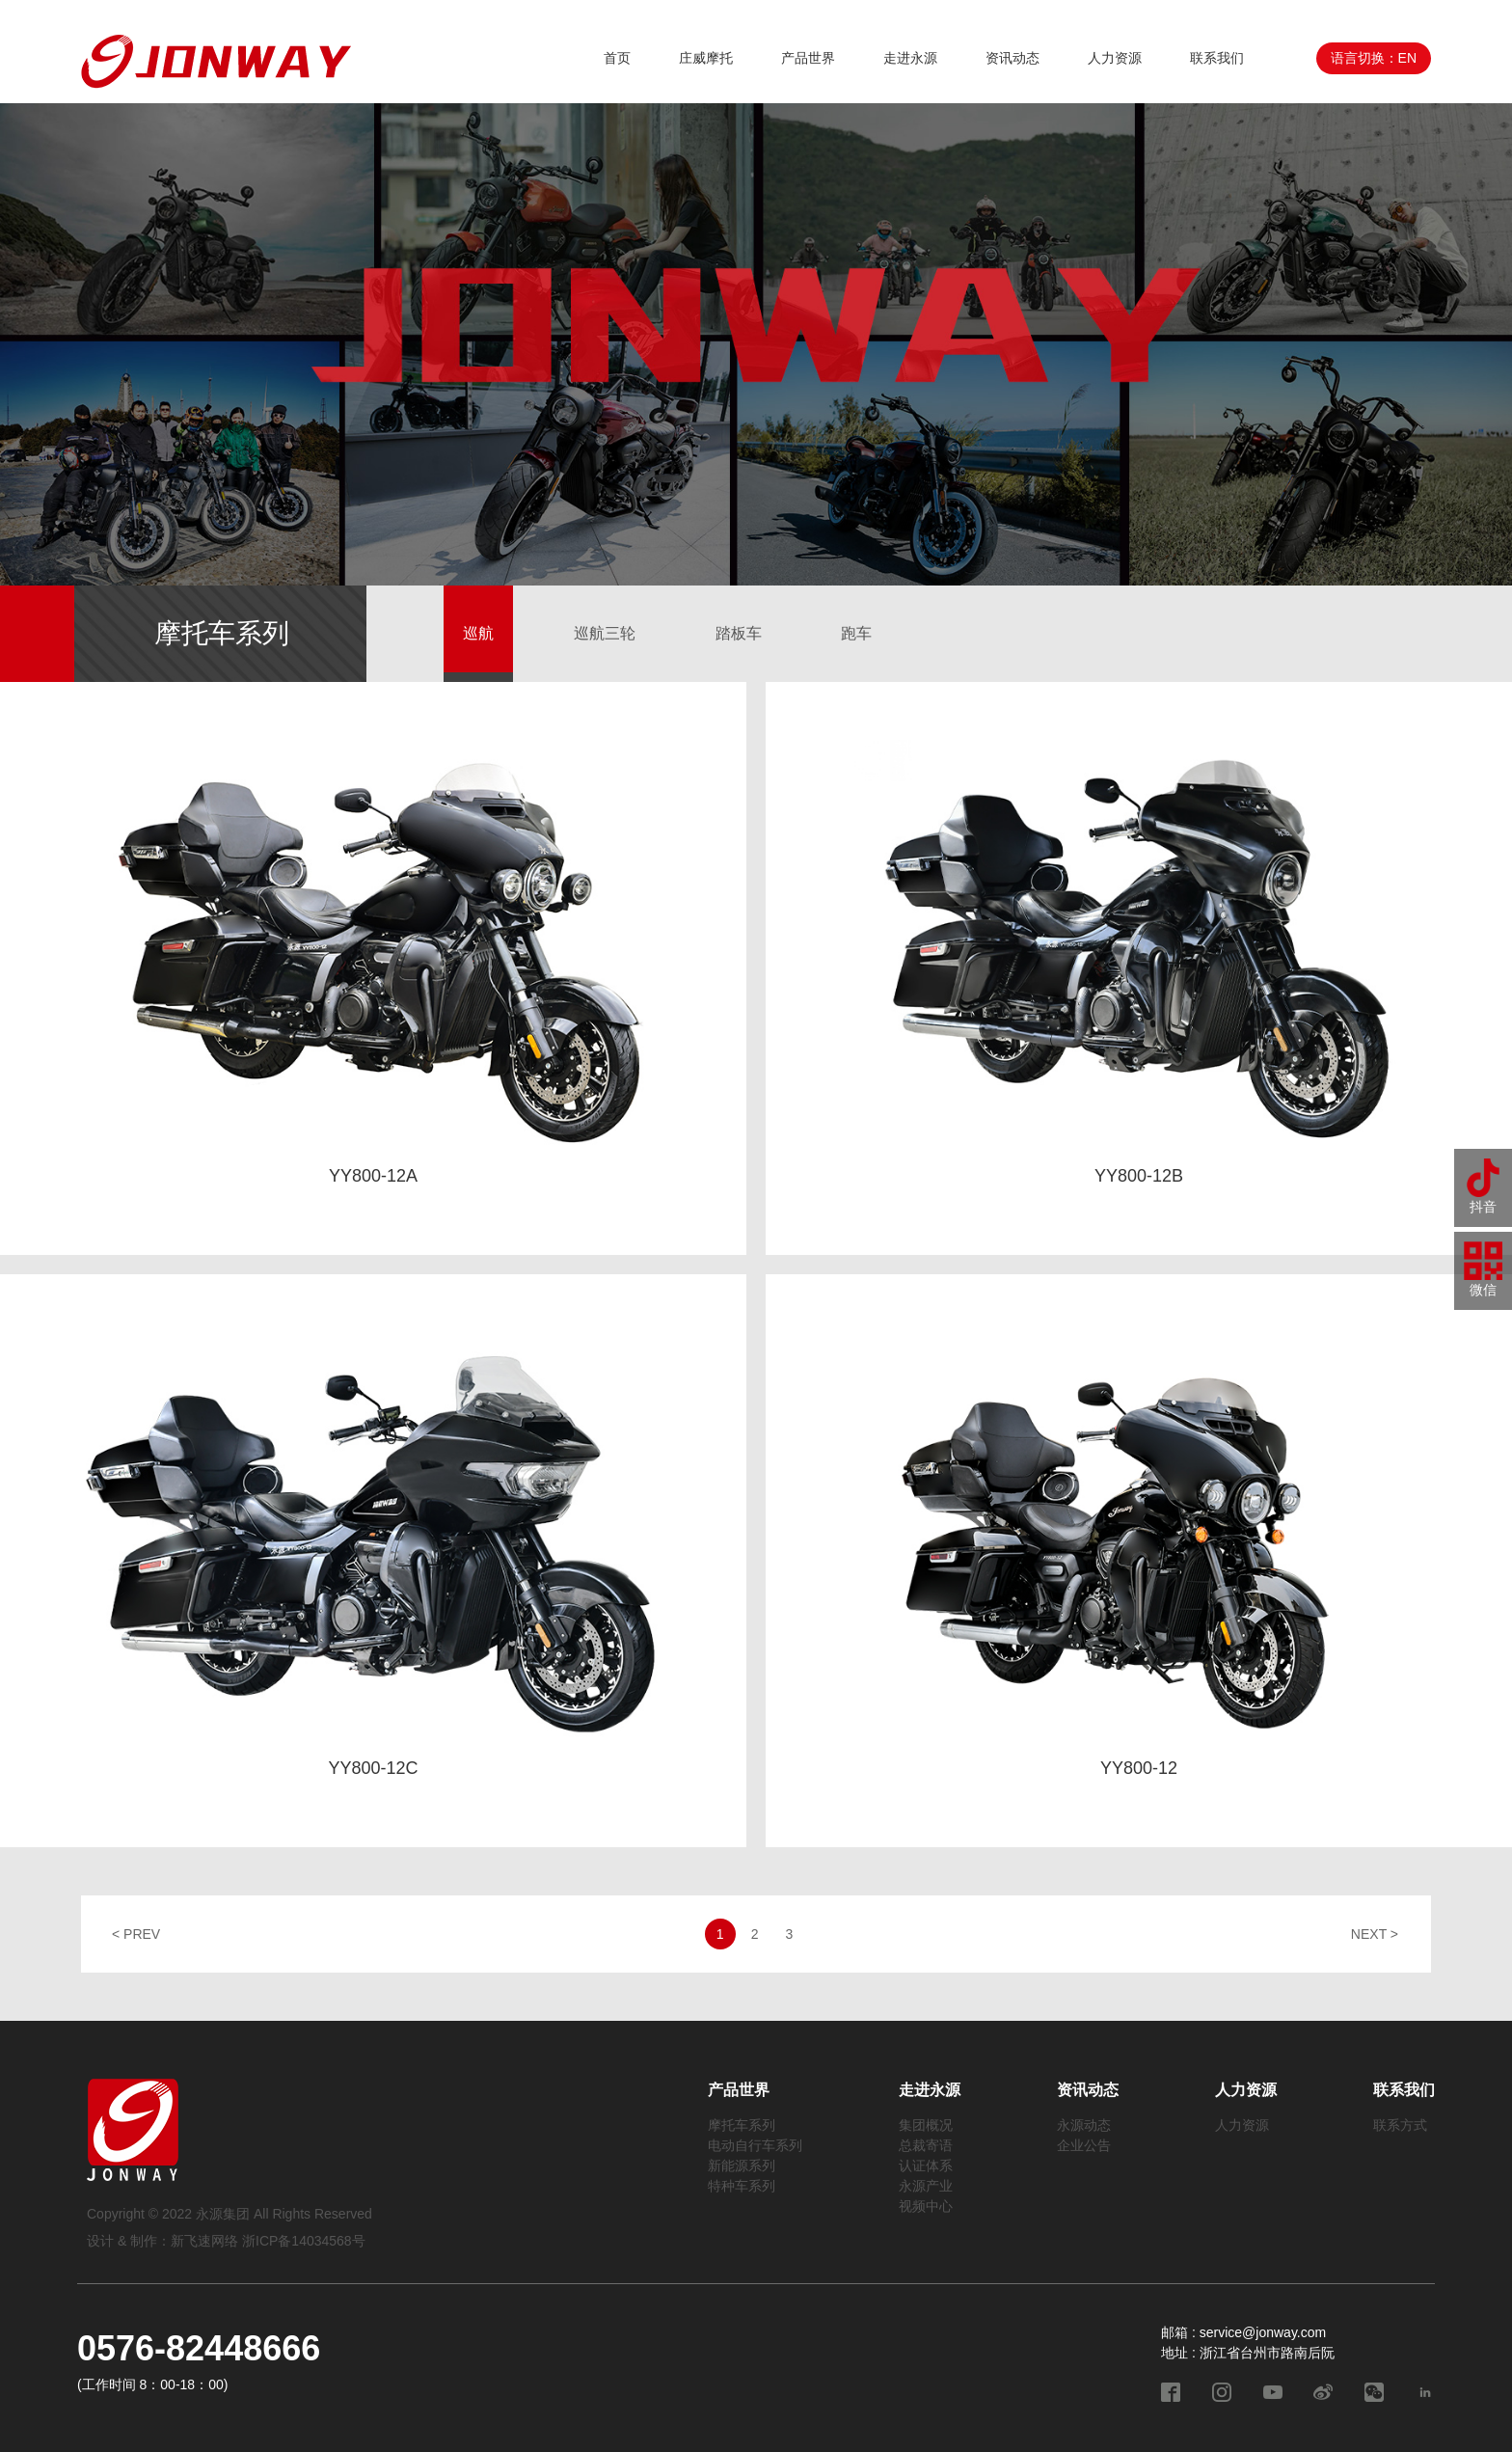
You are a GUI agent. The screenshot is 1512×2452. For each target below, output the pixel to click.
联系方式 (1400, 2125)
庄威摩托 (706, 58)
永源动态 (1084, 2125)
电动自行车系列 (755, 2145)
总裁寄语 (926, 2145)
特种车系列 (741, 2185)
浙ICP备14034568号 (303, 2240)
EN (1407, 58)
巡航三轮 (604, 633)
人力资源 (1115, 58)
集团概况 (926, 2125)
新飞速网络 (204, 2240)
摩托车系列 (741, 2125)
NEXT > (1374, 1934)
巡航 (478, 633)
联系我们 (1217, 58)
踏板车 (739, 633)
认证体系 (926, 2165)
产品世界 (808, 58)
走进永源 (910, 58)
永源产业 (926, 2185)
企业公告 (1084, 2145)
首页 (617, 58)
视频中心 (926, 2206)
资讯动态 (1013, 58)
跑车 (856, 633)
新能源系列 (741, 2165)
